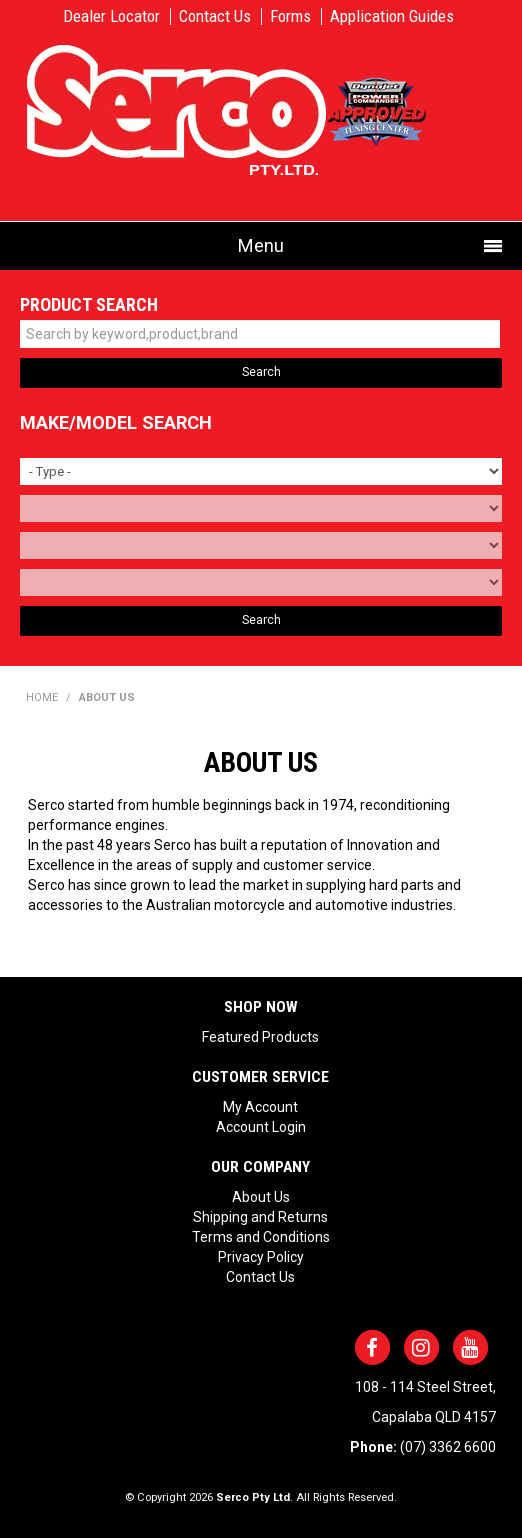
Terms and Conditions (261, 1237)
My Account (260, 1107)
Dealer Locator (111, 16)
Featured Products (260, 1037)
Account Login (261, 1127)
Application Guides (392, 16)
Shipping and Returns (260, 1217)
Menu (261, 245)
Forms (290, 16)
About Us (261, 1197)
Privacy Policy (261, 1257)
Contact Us (215, 16)
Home (42, 697)
